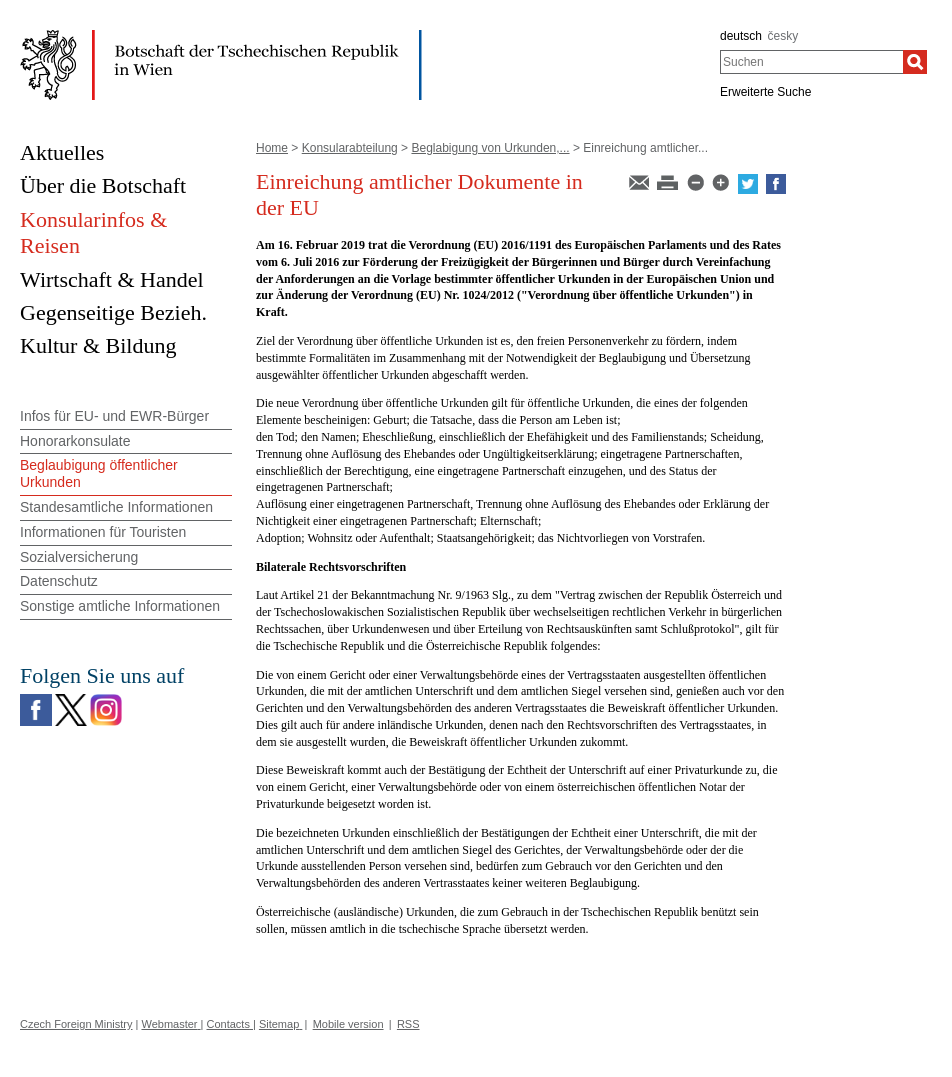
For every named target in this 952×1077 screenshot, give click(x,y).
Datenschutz (59, 581)
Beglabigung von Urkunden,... (490, 148)
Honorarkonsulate (75, 441)
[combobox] (811, 62)
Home (272, 148)
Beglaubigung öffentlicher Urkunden (99, 473)
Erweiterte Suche (765, 92)
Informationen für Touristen (103, 532)
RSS (408, 1024)
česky (783, 36)
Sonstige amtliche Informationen (120, 606)
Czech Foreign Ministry (76, 1024)
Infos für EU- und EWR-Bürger (114, 416)
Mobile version (348, 1024)
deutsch (741, 36)
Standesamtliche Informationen (116, 507)
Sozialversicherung (79, 557)
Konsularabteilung (350, 148)
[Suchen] (915, 62)
